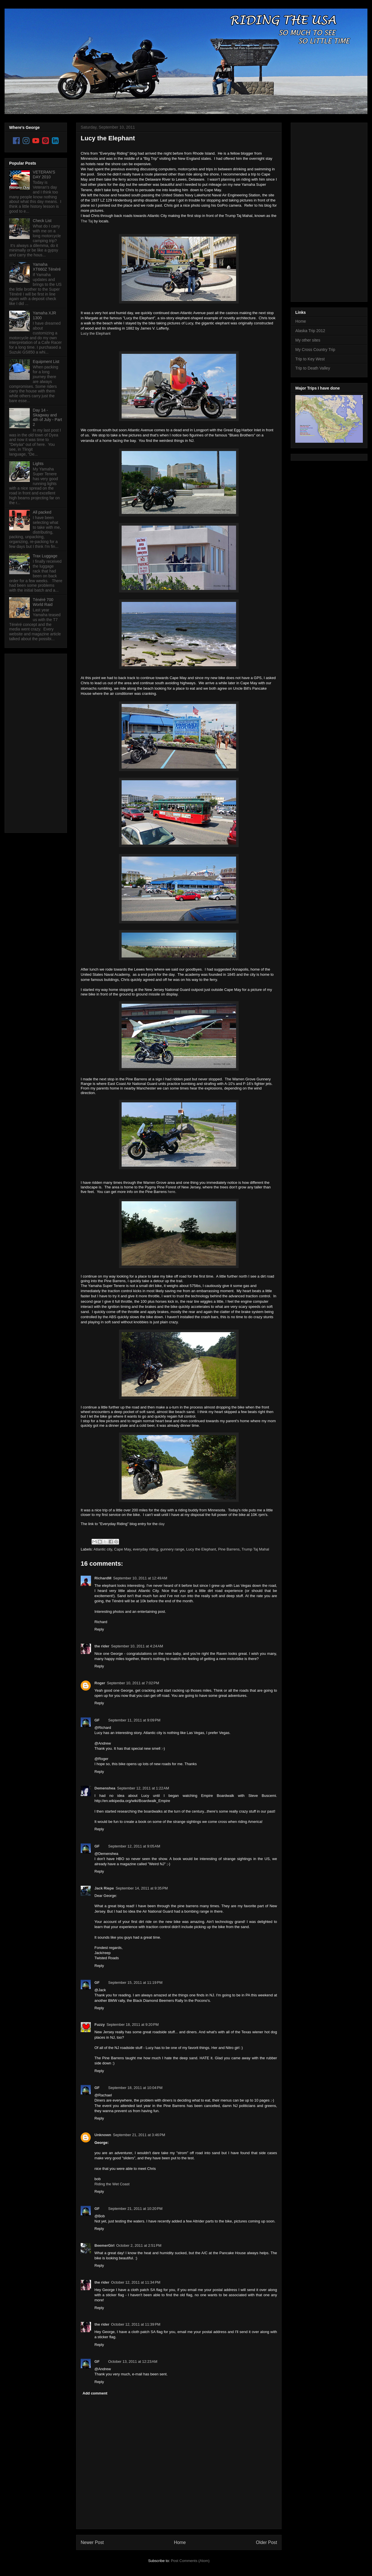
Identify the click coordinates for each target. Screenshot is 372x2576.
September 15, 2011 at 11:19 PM (135, 1982)
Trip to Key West (310, 359)
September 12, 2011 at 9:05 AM (134, 1846)
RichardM (102, 1578)
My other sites (307, 340)
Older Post (266, 2542)
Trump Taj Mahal (255, 1549)
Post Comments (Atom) (190, 2561)
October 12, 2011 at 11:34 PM (135, 2282)
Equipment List (46, 361)
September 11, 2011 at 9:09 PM (134, 1720)
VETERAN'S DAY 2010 (44, 174)
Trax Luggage (45, 556)
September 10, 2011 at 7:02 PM (133, 1683)
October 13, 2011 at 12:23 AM (132, 2361)
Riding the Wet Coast (112, 2184)
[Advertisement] (32, 741)
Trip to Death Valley (312, 368)
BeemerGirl (104, 2245)
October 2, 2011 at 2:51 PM (138, 2245)
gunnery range (172, 1549)
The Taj (87, 221)
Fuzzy (99, 2024)
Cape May (122, 1549)
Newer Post (92, 2542)
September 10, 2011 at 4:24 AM (137, 1646)
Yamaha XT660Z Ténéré (47, 267)
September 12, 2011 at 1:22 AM (143, 1788)
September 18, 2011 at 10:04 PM (135, 2088)
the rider (101, 1646)
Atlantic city (103, 1549)
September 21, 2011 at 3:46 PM (139, 2135)
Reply (99, 1629)
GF (97, 1720)
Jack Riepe (104, 1888)
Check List (42, 220)
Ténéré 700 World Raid (43, 602)
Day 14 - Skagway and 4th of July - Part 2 (47, 417)
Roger (99, 1683)
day (162, 1524)
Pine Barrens (229, 1549)
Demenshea (104, 1788)
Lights (38, 463)
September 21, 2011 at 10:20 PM (135, 2208)
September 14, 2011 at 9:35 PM (142, 1888)
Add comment (95, 2393)
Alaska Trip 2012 (310, 330)
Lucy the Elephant (108, 138)
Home (180, 2542)
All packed (42, 512)
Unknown (102, 2135)
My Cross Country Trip (315, 349)
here (171, 1192)
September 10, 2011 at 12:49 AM (140, 1578)
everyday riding (145, 1549)
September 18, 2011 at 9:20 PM (132, 2024)
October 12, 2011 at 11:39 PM (135, 2324)
